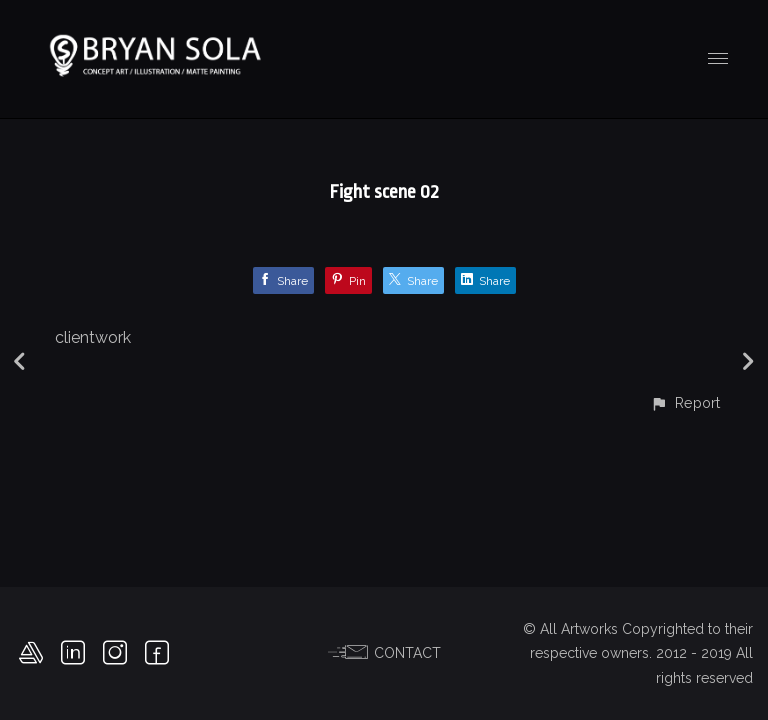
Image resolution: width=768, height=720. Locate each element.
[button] (685, 402)
